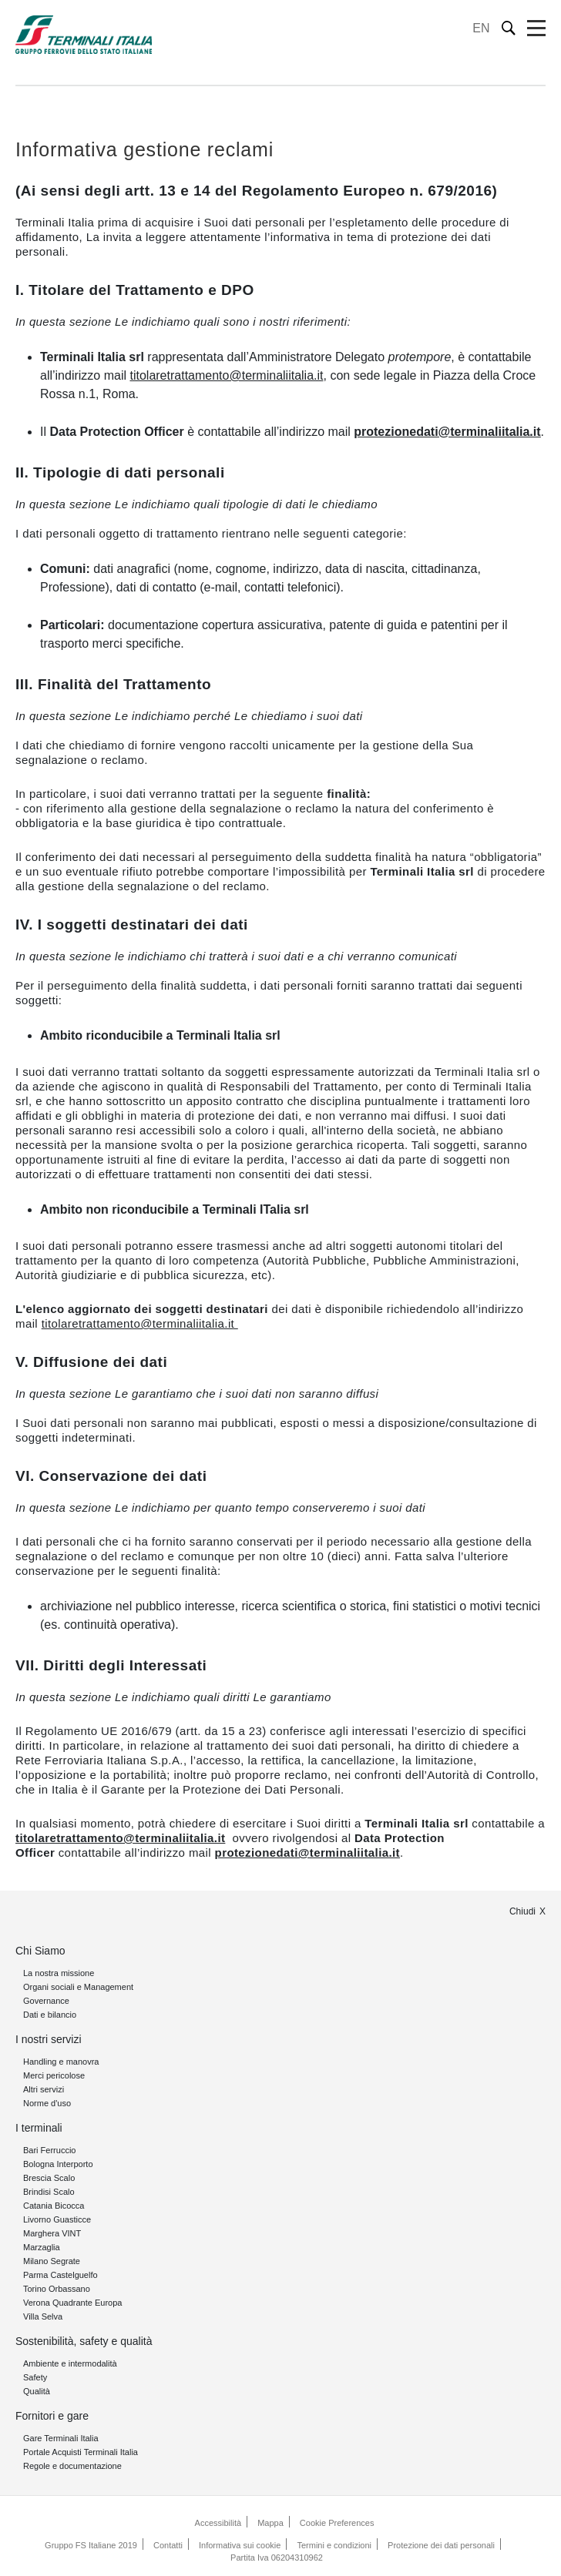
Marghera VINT (52, 2233)
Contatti (168, 2545)
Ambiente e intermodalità (70, 2363)
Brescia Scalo (49, 2177)
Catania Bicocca (54, 2205)
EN (480, 28)
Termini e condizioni (334, 2545)
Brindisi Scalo (49, 2191)
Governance (46, 2000)
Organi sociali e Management (78, 1986)
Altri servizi (43, 2089)
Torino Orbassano (56, 2288)
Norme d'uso (47, 2103)
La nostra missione (58, 1973)
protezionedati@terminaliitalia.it (447, 431)
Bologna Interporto (58, 2164)
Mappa (270, 2522)
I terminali (38, 2128)
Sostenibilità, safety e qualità (83, 2341)
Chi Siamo (40, 1951)
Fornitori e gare (52, 2416)
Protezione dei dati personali (441, 2545)
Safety (35, 2377)
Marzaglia (41, 2247)
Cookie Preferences (337, 2522)
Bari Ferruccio (49, 2150)
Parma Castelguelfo (60, 2275)
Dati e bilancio (49, 2014)
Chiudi (522, 1911)
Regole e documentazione (72, 2465)
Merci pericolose (54, 2075)
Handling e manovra (61, 2061)
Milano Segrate (51, 2261)
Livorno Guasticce (57, 2219)
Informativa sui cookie (239, 2545)
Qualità (36, 2391)
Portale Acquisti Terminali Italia (80, 2452)
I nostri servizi (48, 2039)
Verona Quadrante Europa (72, 2302)
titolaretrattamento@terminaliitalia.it (226, 375)
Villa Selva (42, 2316)
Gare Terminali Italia (61, 2438)
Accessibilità (218, 2522)
